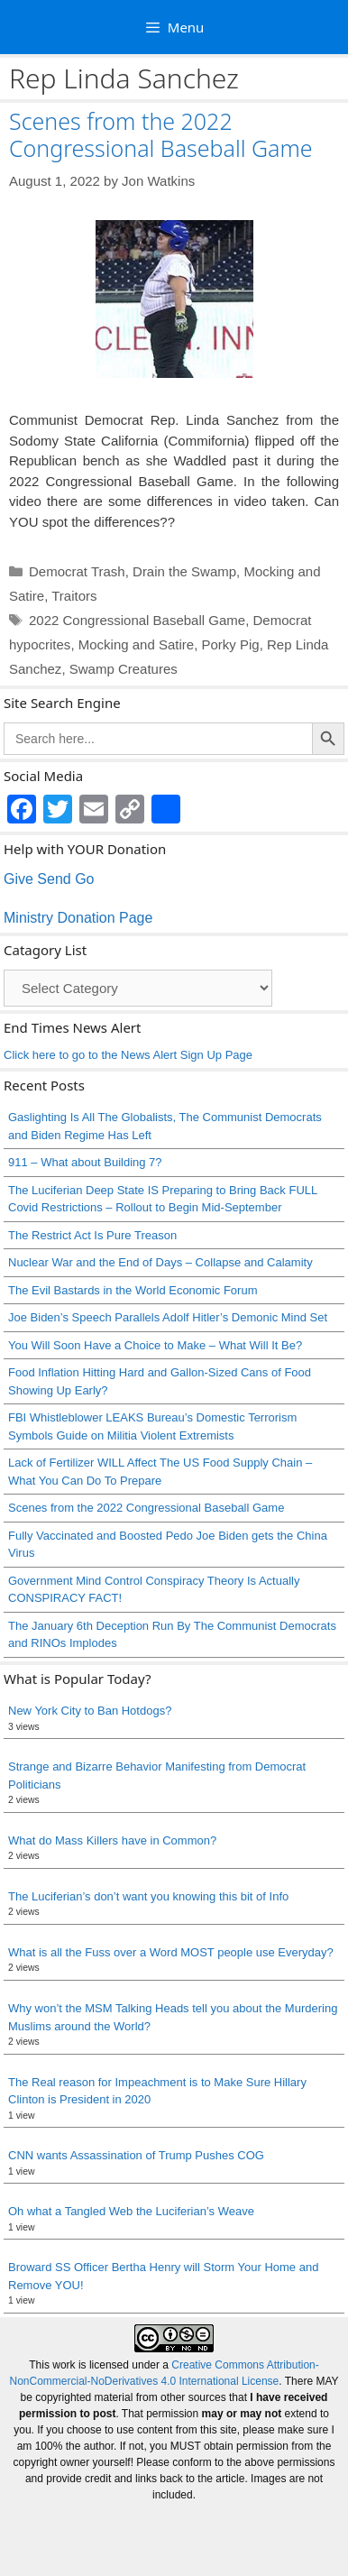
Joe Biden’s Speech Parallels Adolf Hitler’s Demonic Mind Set (167, 1317)
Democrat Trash (77, 571)
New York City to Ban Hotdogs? (89, 1710)
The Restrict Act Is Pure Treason (92, 1235)
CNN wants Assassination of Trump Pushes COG (136, 2155)
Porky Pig (230, 644)
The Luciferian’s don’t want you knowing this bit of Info (148, 1896)
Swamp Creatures (123, 668)
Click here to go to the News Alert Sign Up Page (128, 1055)
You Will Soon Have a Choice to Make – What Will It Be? (155, 1345)
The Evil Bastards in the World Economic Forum (132, 1290)
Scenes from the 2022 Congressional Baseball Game (161, 134)
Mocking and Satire (136, 644)
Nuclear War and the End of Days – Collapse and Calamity (160, 1262)
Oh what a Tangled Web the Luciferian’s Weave (131, 2211)
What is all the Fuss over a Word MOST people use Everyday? (171, 1952)
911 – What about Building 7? (85, 1162)
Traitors (73, 595)
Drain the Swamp (184, 571)
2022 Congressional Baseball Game (137, 620)
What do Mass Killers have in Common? (112, 1840)
